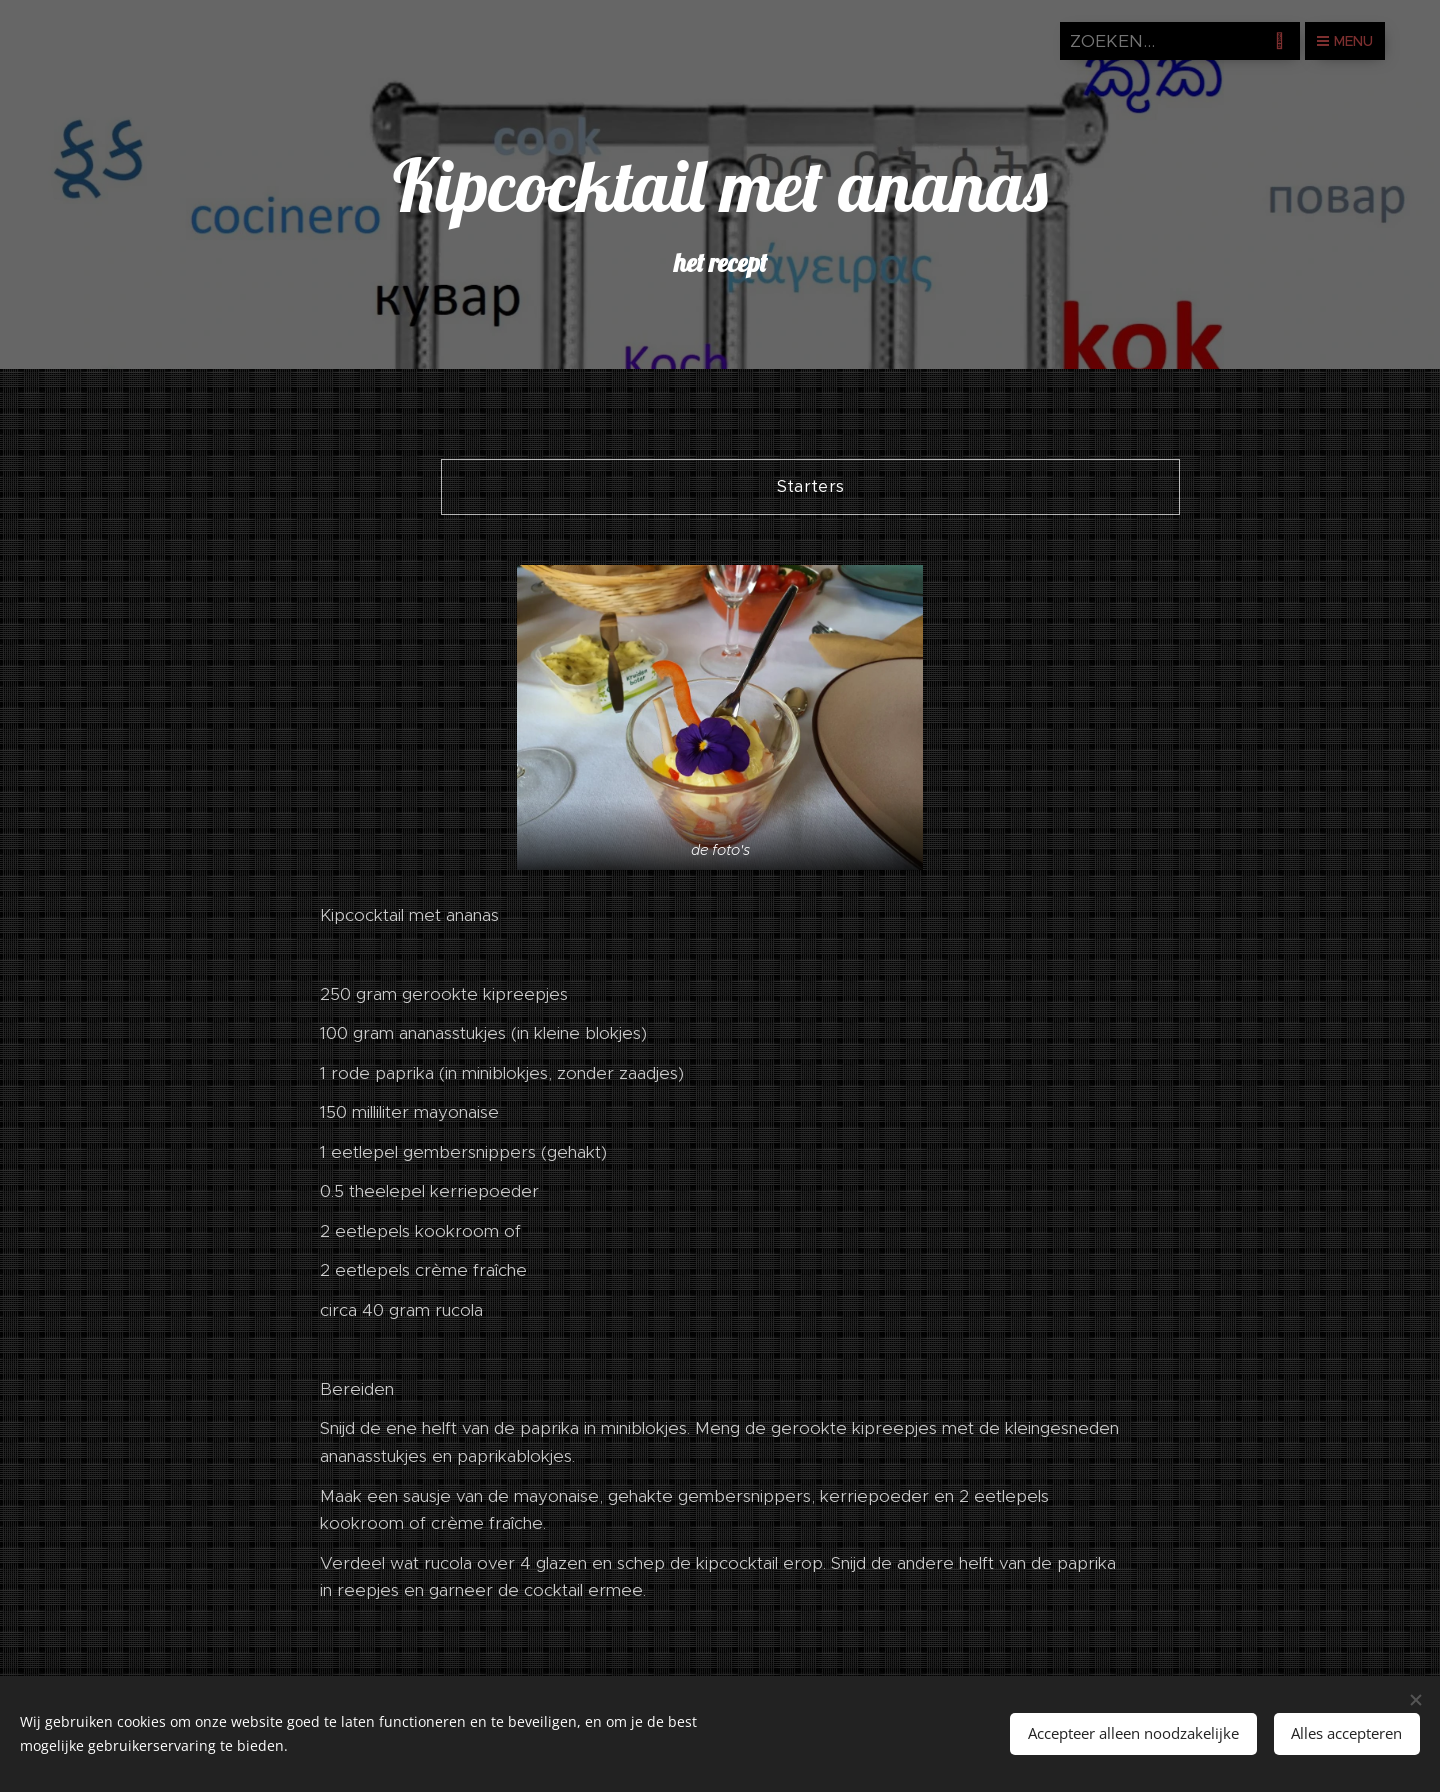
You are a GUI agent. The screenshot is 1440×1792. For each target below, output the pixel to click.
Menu (1345, 41)
